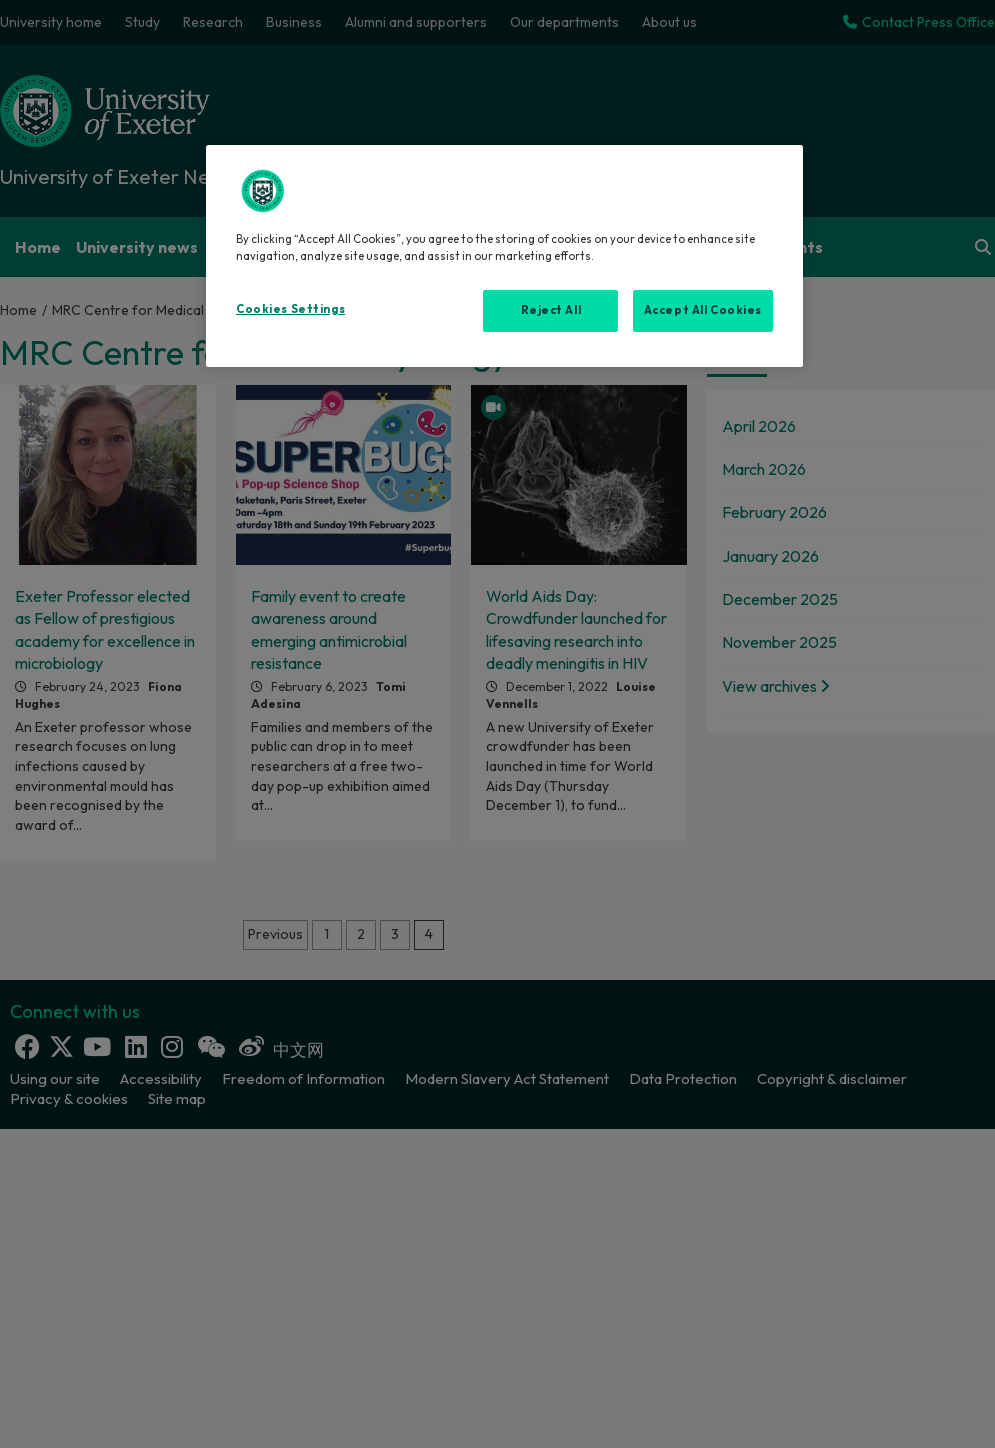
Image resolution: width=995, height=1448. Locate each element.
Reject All (551, 310)
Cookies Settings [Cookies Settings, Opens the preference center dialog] (290, 309)
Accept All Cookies (703, 310)
